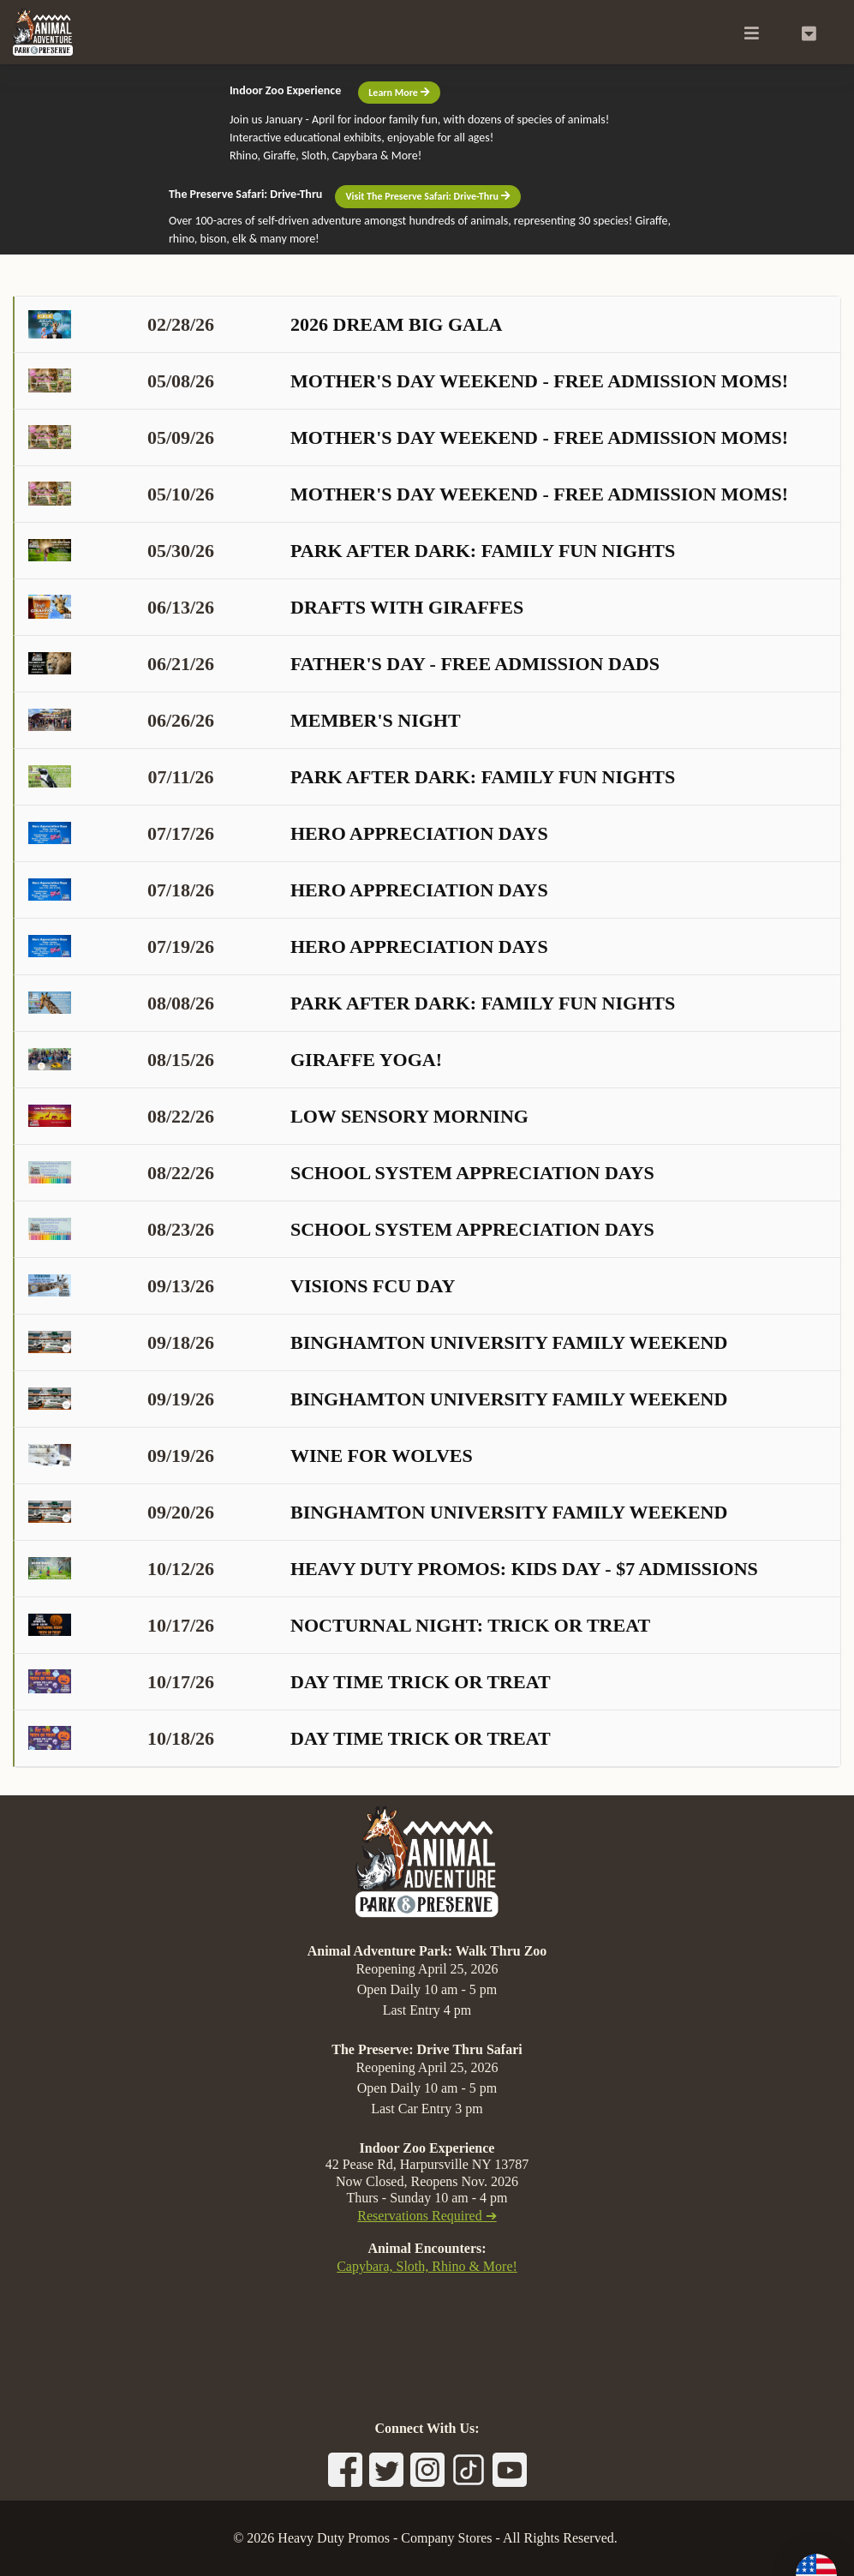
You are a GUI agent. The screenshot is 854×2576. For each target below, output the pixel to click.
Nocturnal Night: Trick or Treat (339, 1625)
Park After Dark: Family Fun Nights (351, 550)
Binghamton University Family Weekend (377, 1342)
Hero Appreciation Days (288, 833)
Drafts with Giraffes (275, 607)
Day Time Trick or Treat (289, 1682)
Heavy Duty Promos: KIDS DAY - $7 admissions (393, 1569)
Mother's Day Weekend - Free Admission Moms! (408, 381)
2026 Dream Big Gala (265, 324)
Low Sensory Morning (278, 1116)
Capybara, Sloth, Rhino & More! (427, 2266)
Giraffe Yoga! (235, 1059)
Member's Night (244, 720)
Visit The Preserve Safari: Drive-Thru (427, 196)
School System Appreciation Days (341, 1173)
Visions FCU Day (241, 1286)
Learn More (398, 93)
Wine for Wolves (250, 1455)
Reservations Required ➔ (426, 2215)
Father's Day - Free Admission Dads (344, 664)
